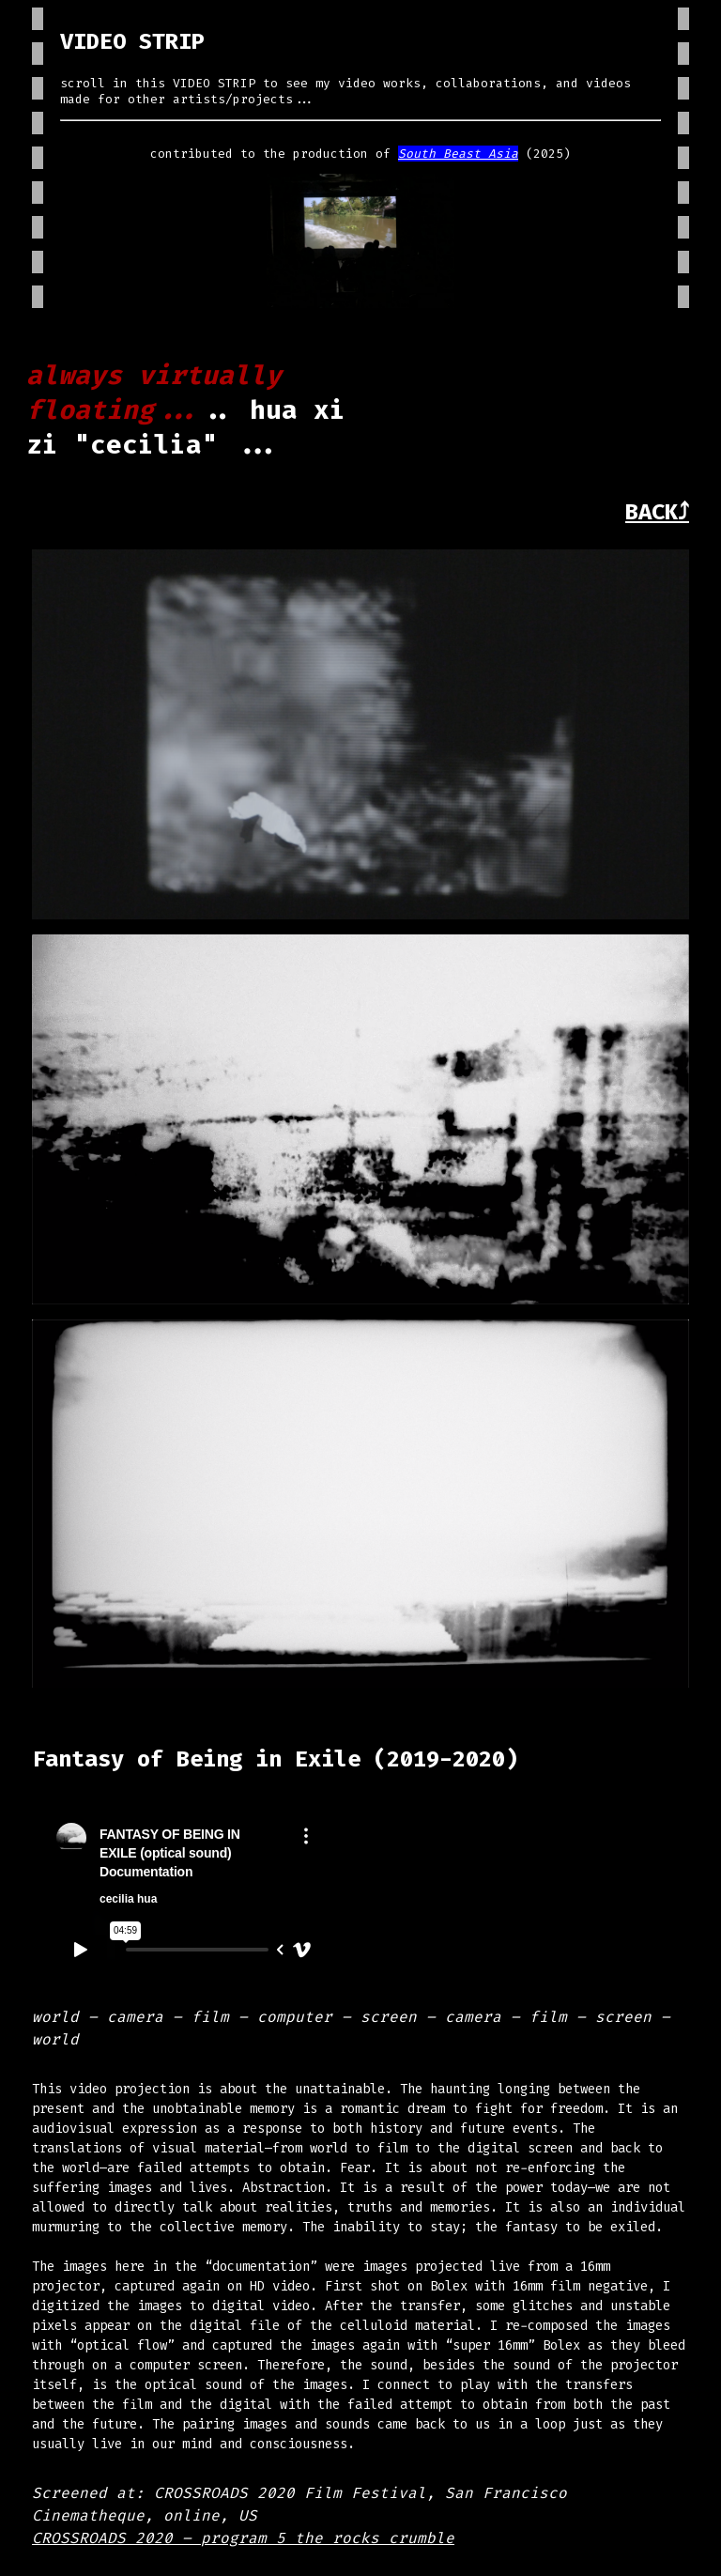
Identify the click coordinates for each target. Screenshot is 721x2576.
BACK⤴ (657, 512)
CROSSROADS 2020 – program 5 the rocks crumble (243, 2538)
